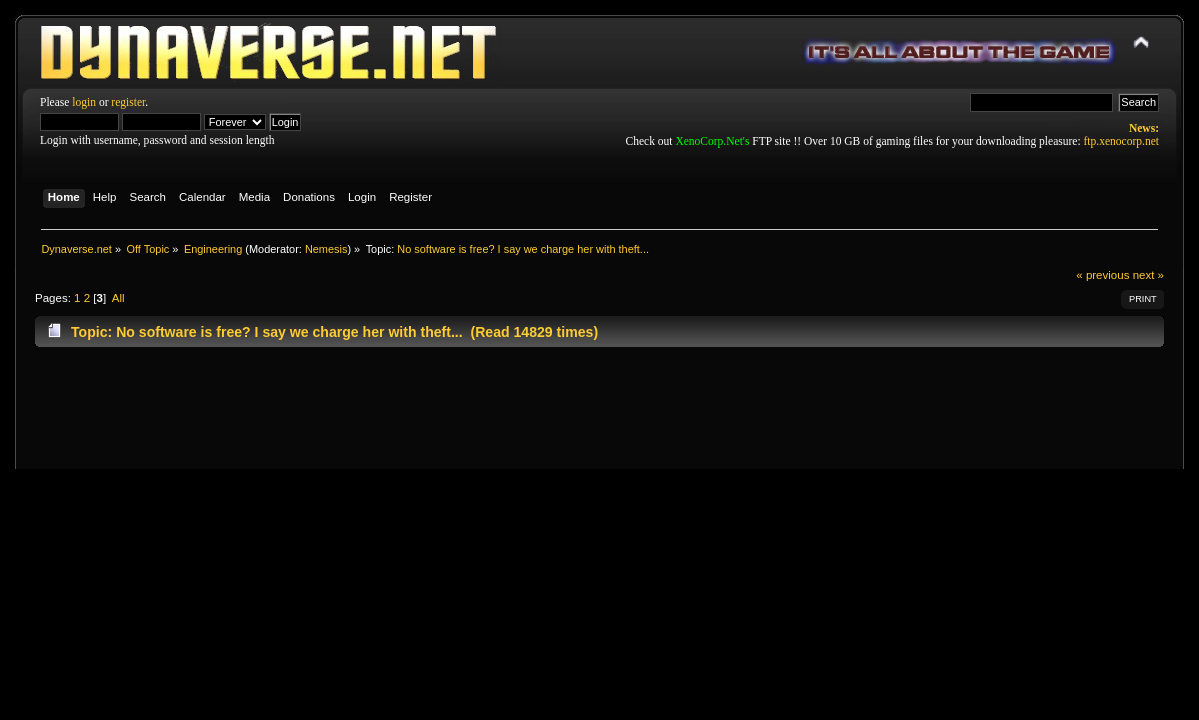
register (128, 102)
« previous (1102, 275)
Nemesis (326, 249)
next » (1148, 275)
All (118, 298)
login (84, 102)
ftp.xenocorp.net (1121, 141)
